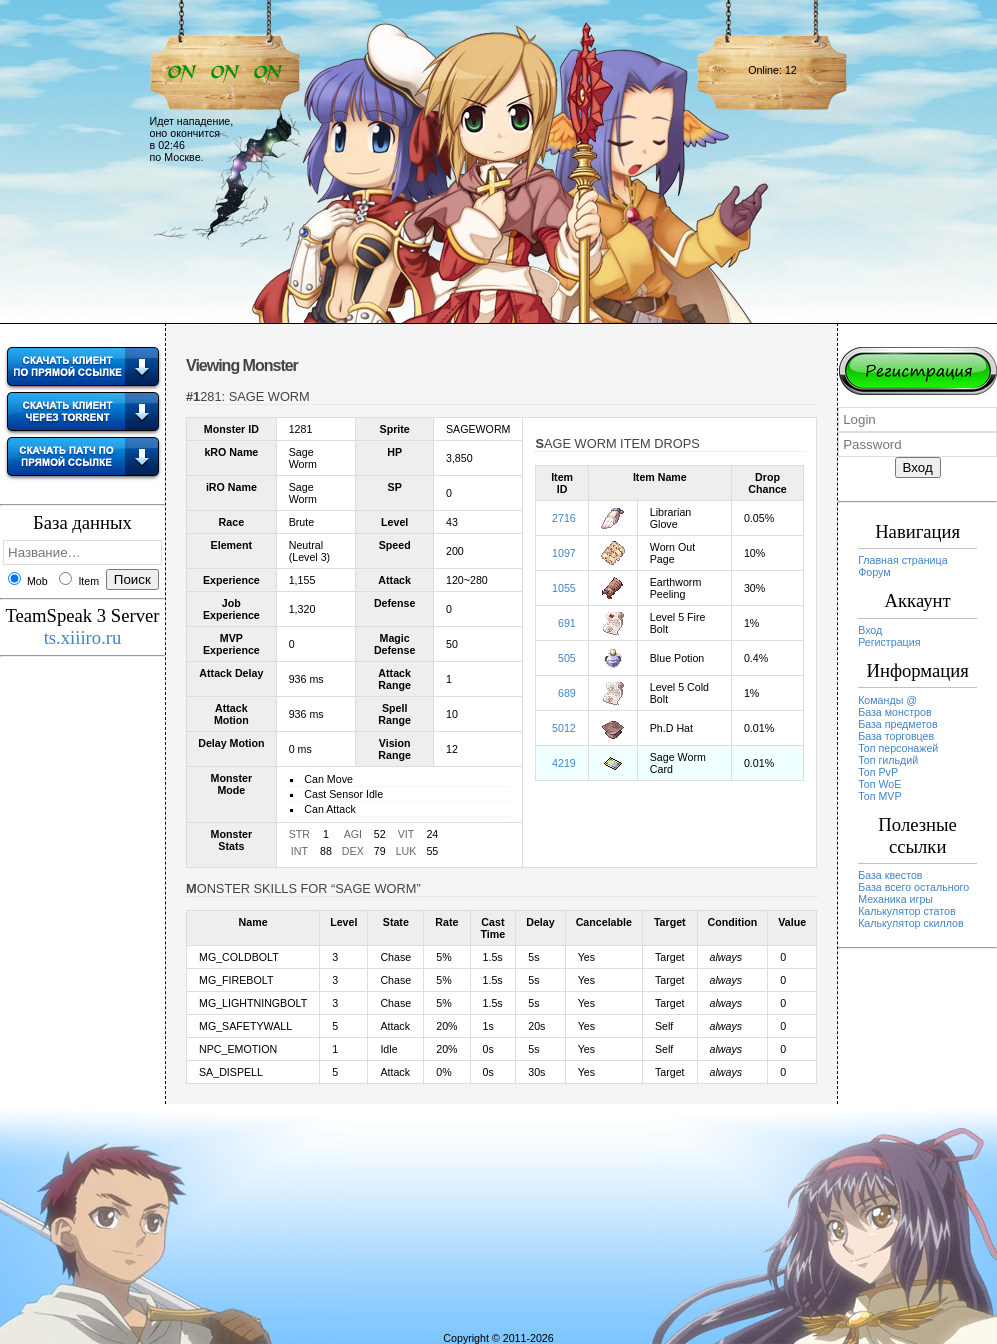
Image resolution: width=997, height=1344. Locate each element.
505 (567, 658)
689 (567, 693)
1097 (564, 553)
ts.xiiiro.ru (83, 637)
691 (567, 623)
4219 (564, 763)
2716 (564, 518)
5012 (564, 728)
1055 (564, 588)
